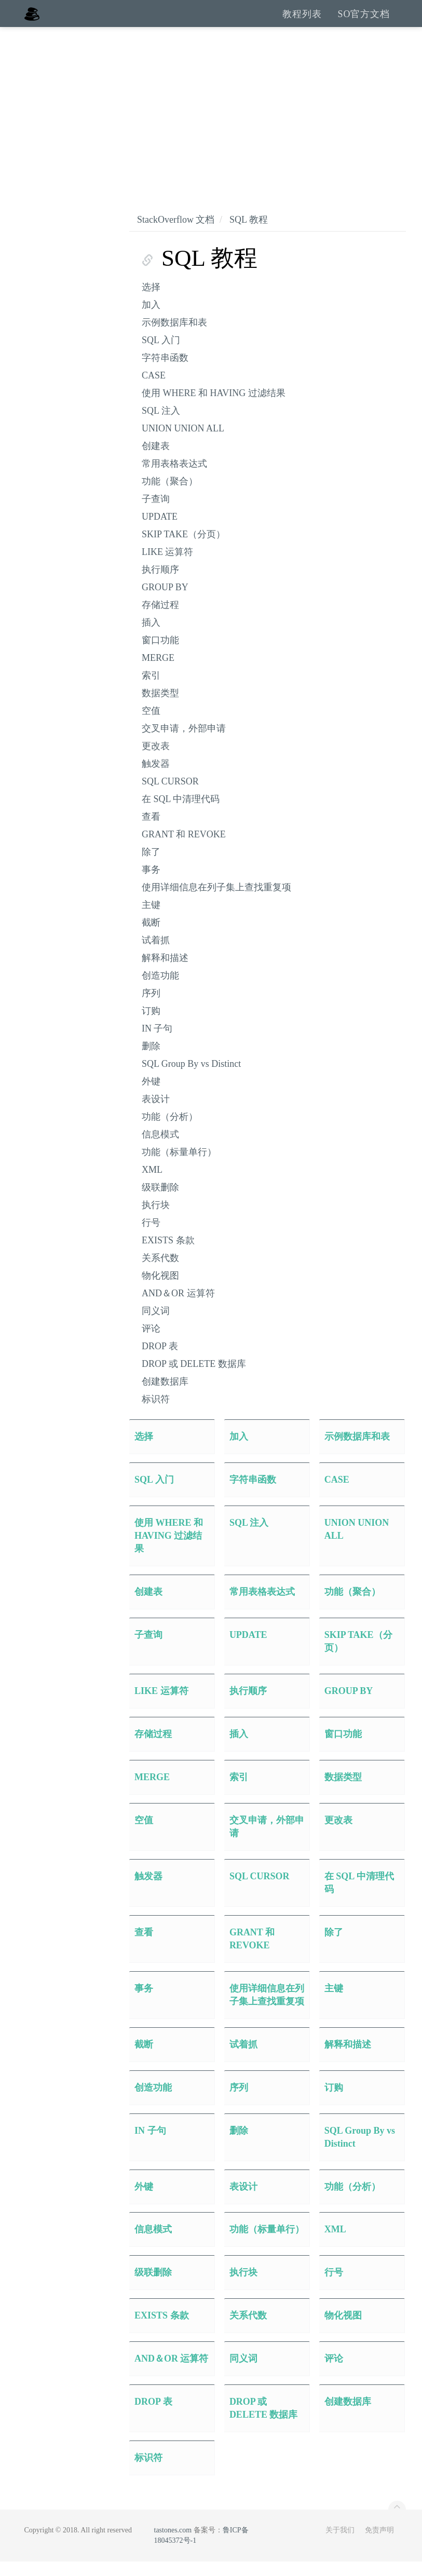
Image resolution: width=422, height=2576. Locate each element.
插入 (151, 637)
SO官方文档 (363, 21)
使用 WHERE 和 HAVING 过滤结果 (213, 407)
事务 (151, 884)
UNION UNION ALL (183, 443)
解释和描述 (165, 972)
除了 (151, 866)
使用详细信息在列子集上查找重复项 (216, 902)
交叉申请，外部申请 (184, 743)
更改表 (156, 760)
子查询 (156, 513)
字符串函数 (165, 372)
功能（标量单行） (179, 1166)
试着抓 (156, 955)
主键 (151, 919)
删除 (151, 1060)
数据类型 (160, 707)
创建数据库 (165, 1396)
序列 (151, 1007)
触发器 (156, 778)
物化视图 (160, 1290)
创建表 (156, 460)
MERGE (158, 672)
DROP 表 (160, 1360)
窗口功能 (160, 654)
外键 (151, 1096)
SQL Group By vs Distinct (191, 1078)
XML (152, 1184)
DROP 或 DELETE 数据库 (194, 1378)
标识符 (156, 1413)
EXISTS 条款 (168, 1255)
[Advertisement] (211, 119)
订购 (151, 1025)
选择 (151, 301)
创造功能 (160, 990)
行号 (151, 1237)
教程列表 (302, 21)
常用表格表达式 (174, 478)
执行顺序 (160, 584)
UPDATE (160, 531)
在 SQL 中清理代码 (181, 813)
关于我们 (340, 2544)
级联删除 (160, 1202)
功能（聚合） (170, 496)
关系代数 (160, 1272)
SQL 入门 (161, 354)
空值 (151, 725)
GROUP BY (165, 601)
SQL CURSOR (170, 796)
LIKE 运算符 (167, 566)
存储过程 (160, 619)
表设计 (156, 1113)
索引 (151, 690)
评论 (151, 1343)
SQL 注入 (161, 425)
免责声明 (379, 2544)
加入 (151, 319)
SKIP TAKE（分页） (183, 549)
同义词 (156, 1325)
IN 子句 (157, 1043)
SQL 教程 (248, 234)
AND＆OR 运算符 (178, 1308)
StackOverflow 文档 (175, 234)
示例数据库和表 (174, 337)
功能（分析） (170, 1131)
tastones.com (173, 2544)
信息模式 (160, 1149)
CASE (154, 390)
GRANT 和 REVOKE (184, 849)
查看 (151, 831)
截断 (151, 937)
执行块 (156, 1219)
